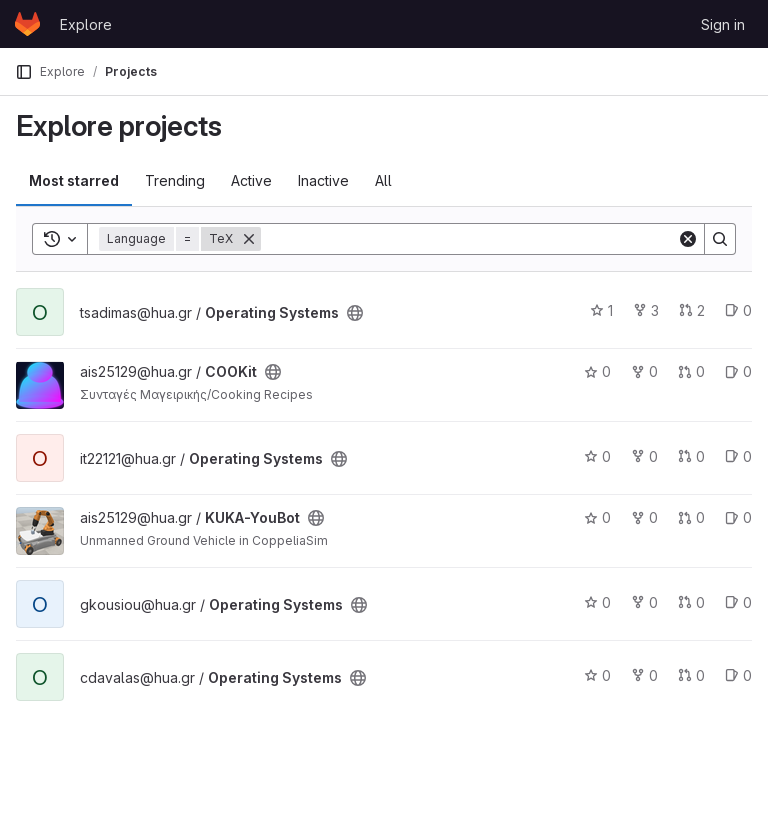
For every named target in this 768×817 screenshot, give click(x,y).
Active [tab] (251, 180)
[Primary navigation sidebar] (24, 72)
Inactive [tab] (323, 180)
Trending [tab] (175, 180)
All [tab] (383, 180)
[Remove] (249, 239)
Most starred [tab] (74, 180)
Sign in (723, 24)
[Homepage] (27, 24)
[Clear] (688, 239)
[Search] (469, 239)
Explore (86, 24)
